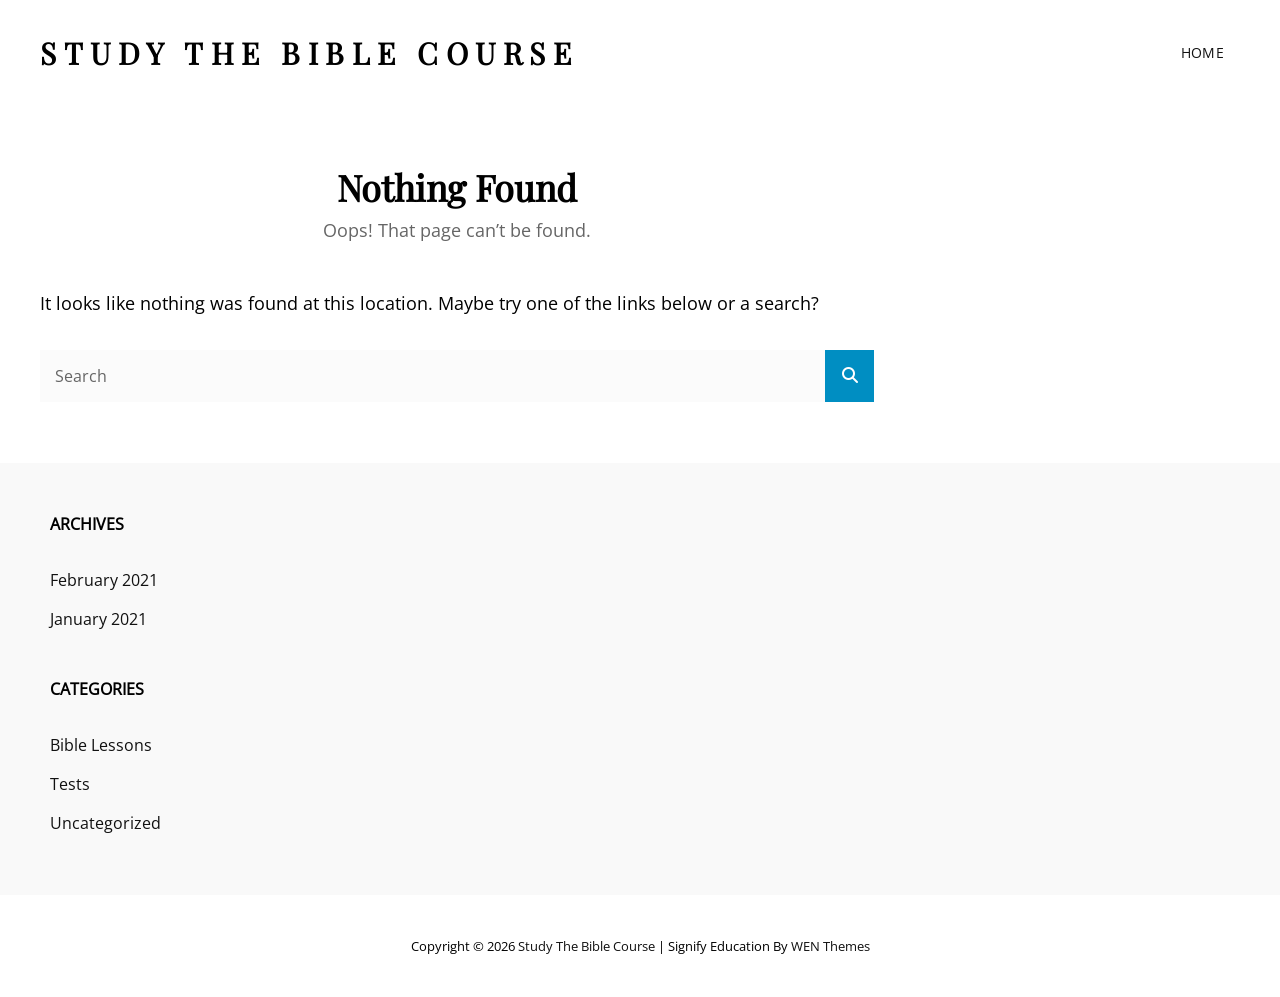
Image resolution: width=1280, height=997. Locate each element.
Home (1202, 52)
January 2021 (98, 619)
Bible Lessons (101, 745)
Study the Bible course (309, 53)
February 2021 (104, 580)
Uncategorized (105, 823)
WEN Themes (830, 946)
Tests (70, 784)
